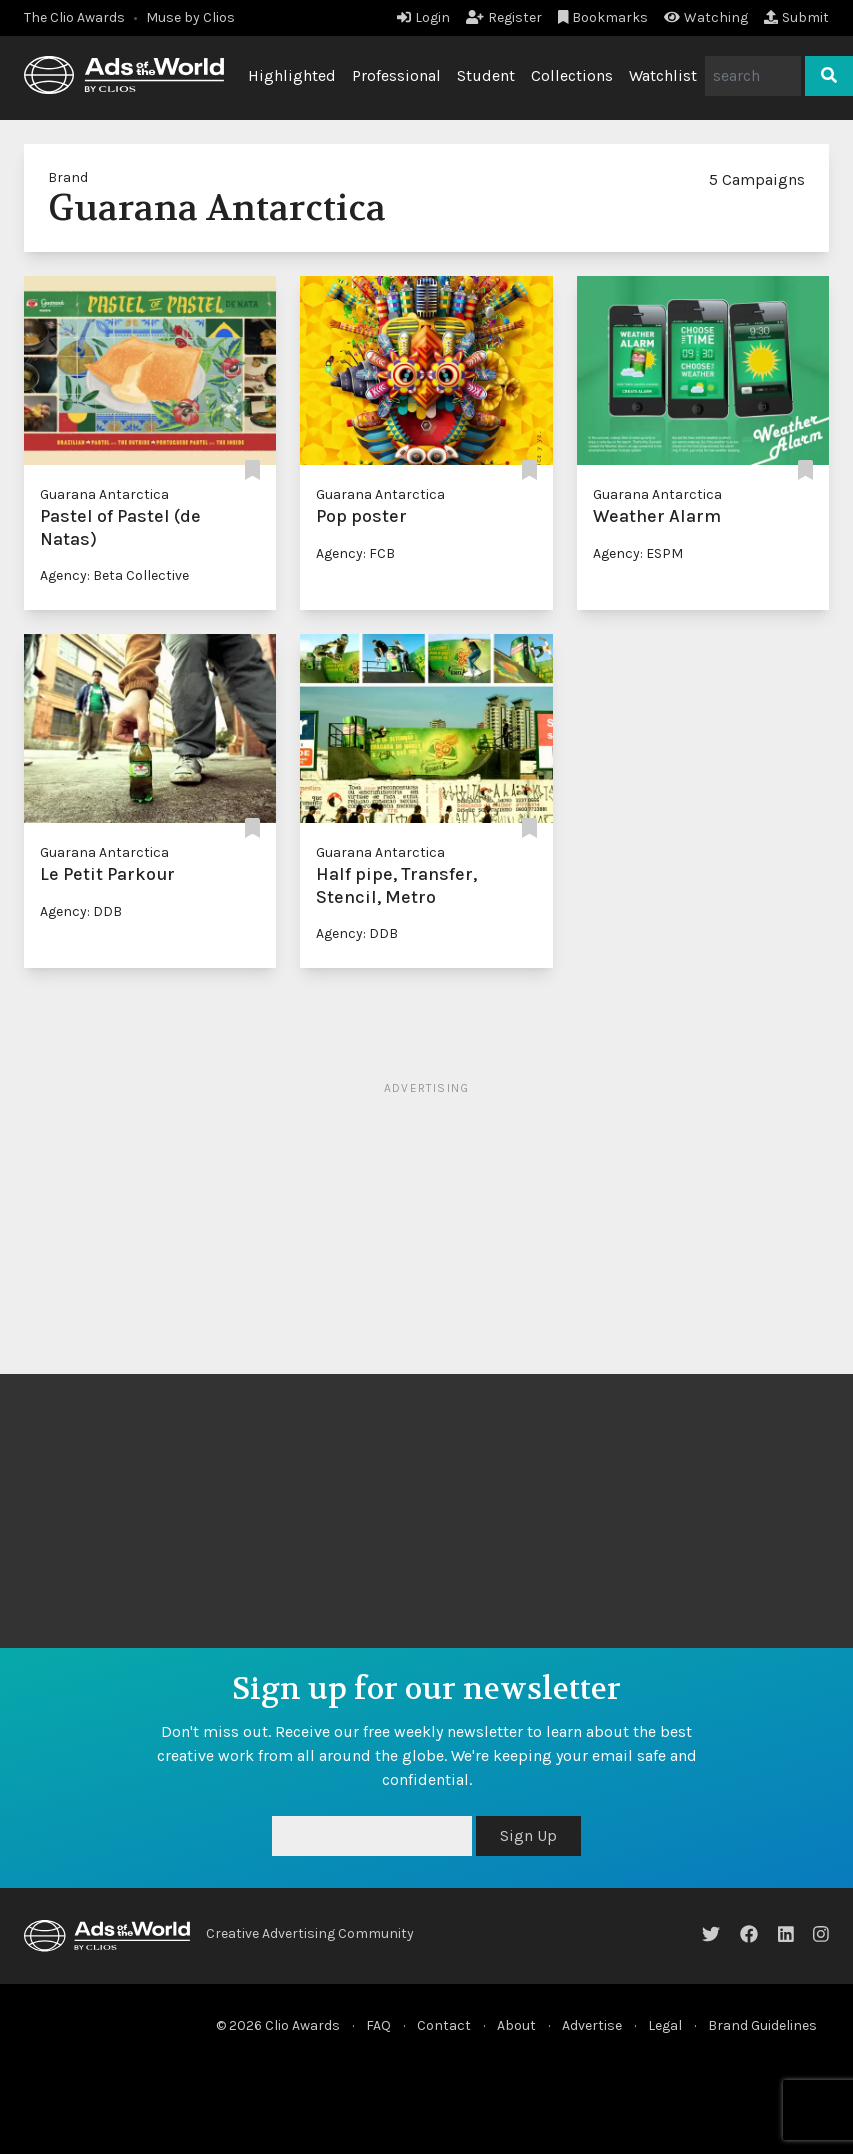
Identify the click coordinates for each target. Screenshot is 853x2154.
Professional (396, 75)
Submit (796, 17)
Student (486, 75)
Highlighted (292, 75)
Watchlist (663, 75)
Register (504, 17)
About (516, 2025)
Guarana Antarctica (104, 494)
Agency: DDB (81, 911)
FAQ (378, 2025)
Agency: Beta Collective (114, 575)
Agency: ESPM (638, 553)
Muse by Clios (190, 17)
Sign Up (528, 1835)
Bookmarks (603, 17)
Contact (444, 2025)
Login (423, 17)
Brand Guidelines (762, 2025)
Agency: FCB (355, 553)
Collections (572, 75)
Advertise (592, 2025)
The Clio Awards (74, 17)
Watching (706, 17)
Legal (665, 2025)
